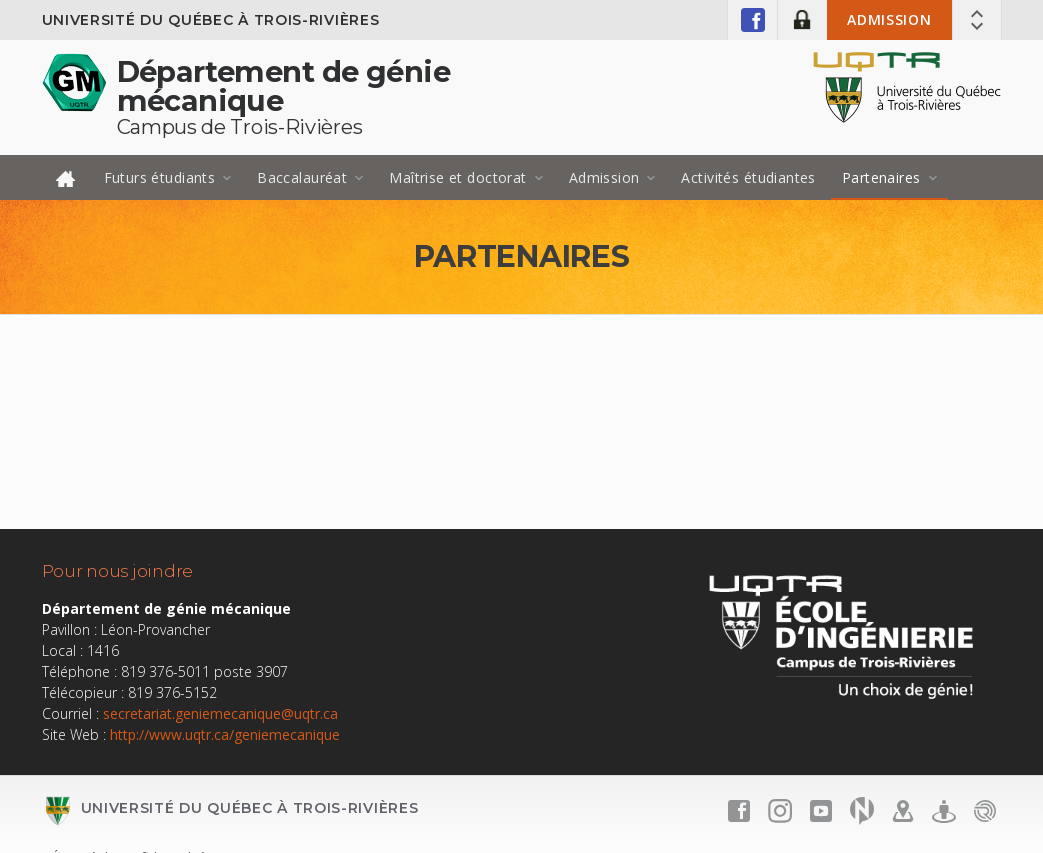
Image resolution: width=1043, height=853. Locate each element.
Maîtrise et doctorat (457, 177)
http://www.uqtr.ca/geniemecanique (225, 734)
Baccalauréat (302, 177)
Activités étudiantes (748, 177)
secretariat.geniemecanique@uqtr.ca (220, 713)
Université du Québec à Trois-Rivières (211, 20)
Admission (889, 19)
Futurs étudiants (160, 177)
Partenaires (881, 177)
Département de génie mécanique (283, 86)
